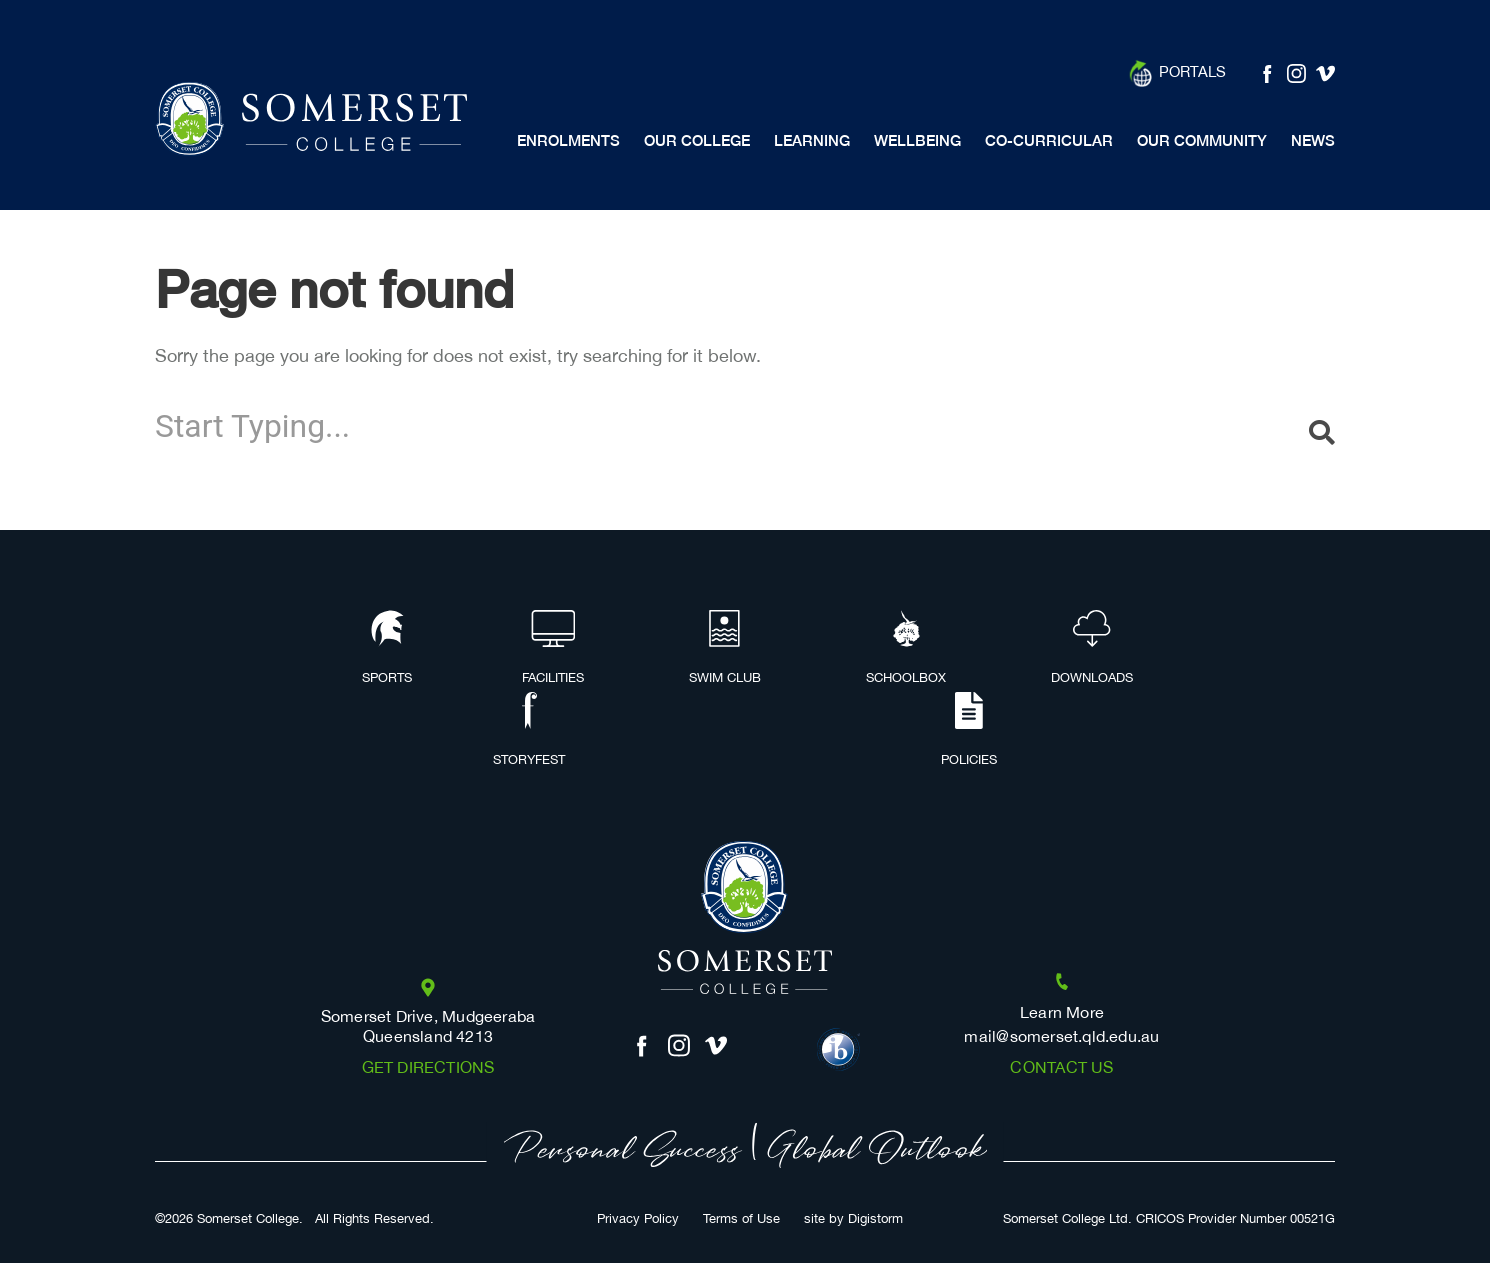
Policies (969, 731)
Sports (387, 649)
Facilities (553, 649)
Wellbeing (917, 140)
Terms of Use (741, 1219)
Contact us (1061, 1068)
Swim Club (725, 649)
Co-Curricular (1049, 140)
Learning (812, 140)
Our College (697, 140)
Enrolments (568, 140)
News (1313, 140)
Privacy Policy (638, 1219)
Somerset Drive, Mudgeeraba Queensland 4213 (428, 1027)
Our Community (1202, 140)
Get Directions (428, 1068)
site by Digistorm (853, 1219)
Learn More (1062, 1013)
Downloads (1092, 649)
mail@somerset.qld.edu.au (1061, 1037)
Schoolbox (906, 649)
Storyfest (529, 731)
